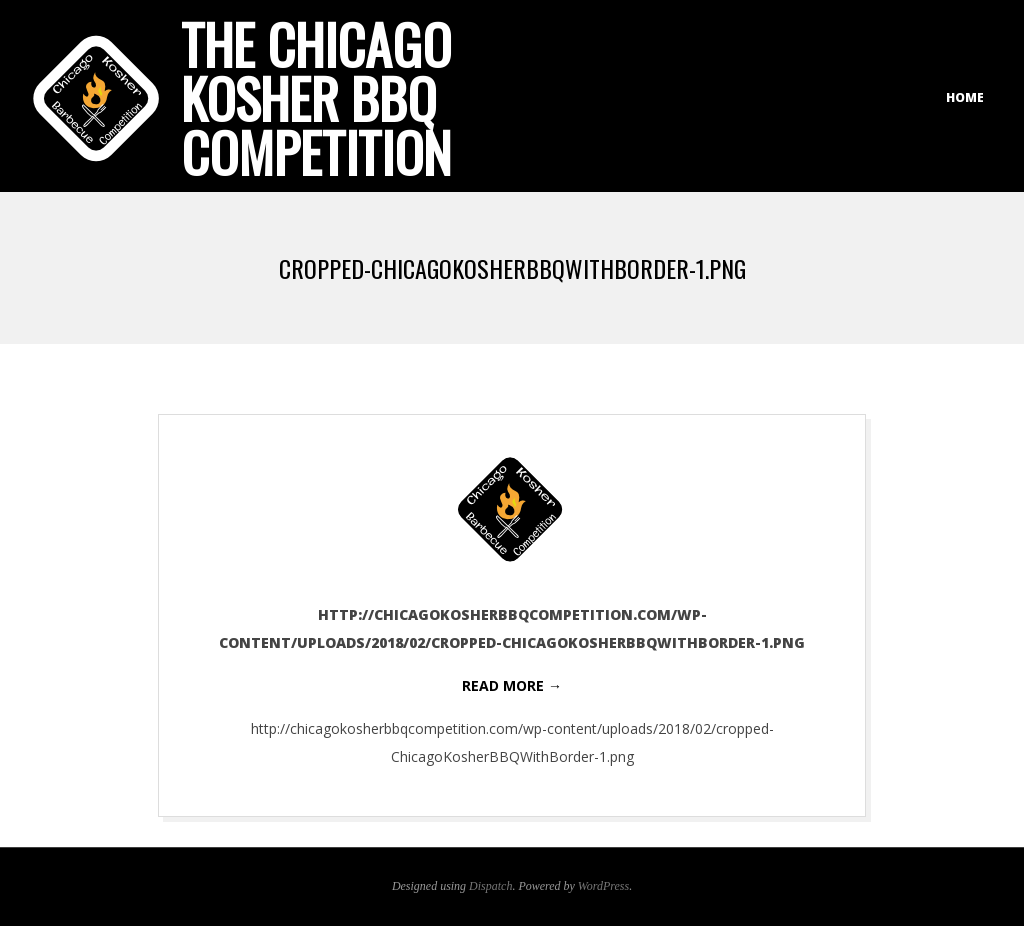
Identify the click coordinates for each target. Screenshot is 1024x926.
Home (965, 97)
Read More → (512, 685)
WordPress (603, 886)
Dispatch (490, 886)
